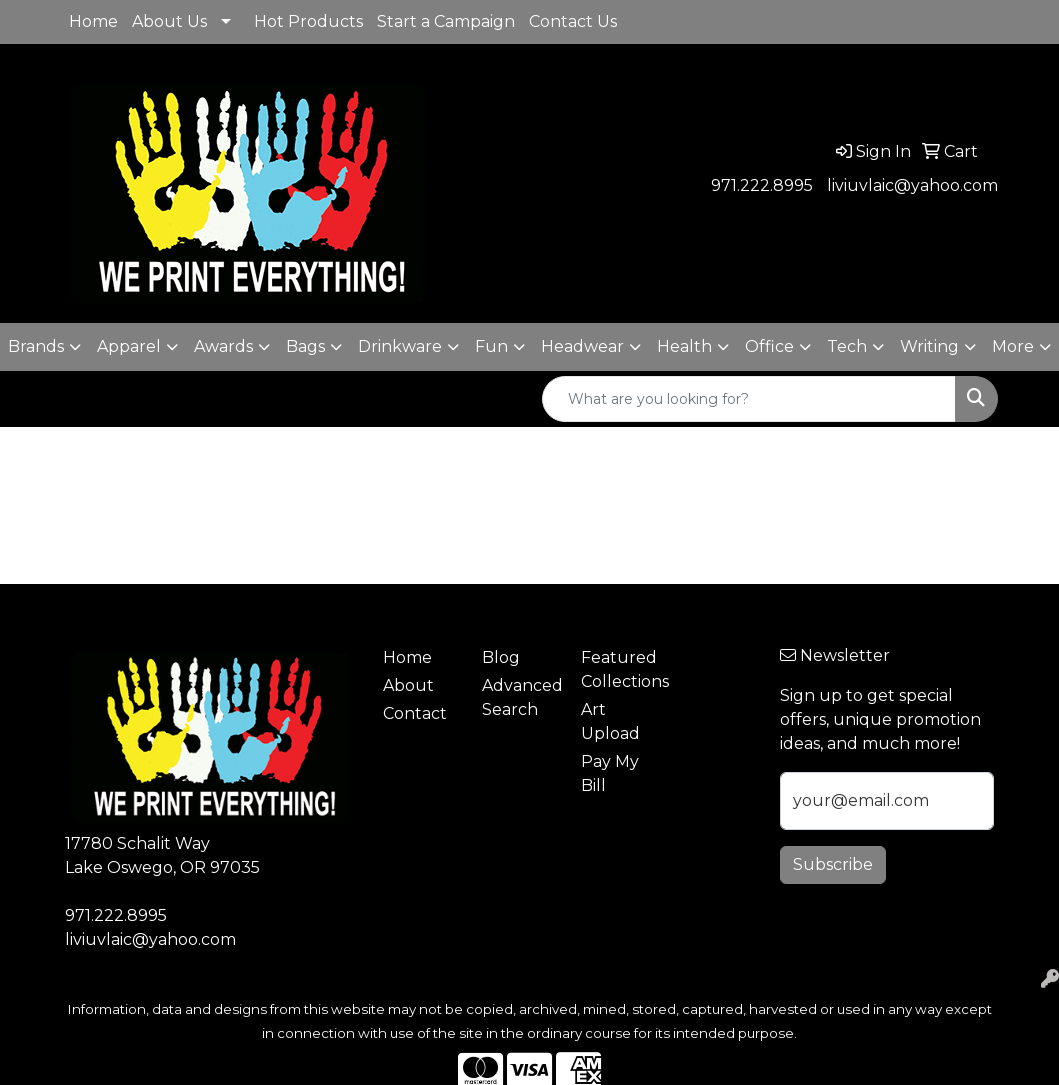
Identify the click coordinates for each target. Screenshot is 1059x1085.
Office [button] (769, 346)
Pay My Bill (610, 773)
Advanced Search (519, 697)
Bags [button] (305, 346)
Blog (501, 657)
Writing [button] (929, 346)
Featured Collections (618, 669)
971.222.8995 (762, 185)
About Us (169, 21)
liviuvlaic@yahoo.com (912, 185)
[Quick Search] (749, 399)
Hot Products (308, 21)
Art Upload (610, 721)
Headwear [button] (582, 346)
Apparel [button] (129, 346)
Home (93, 21)
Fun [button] (491, 346)
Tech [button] (847, 346)
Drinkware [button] (400, 346)
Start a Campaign (446, 21)
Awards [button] (223, 346)
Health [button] (684, 346)
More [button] (1013, 346)
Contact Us (573, 21)
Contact (415, 713)
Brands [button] (36, 346)
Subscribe (833, 864)
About (408, 685)
